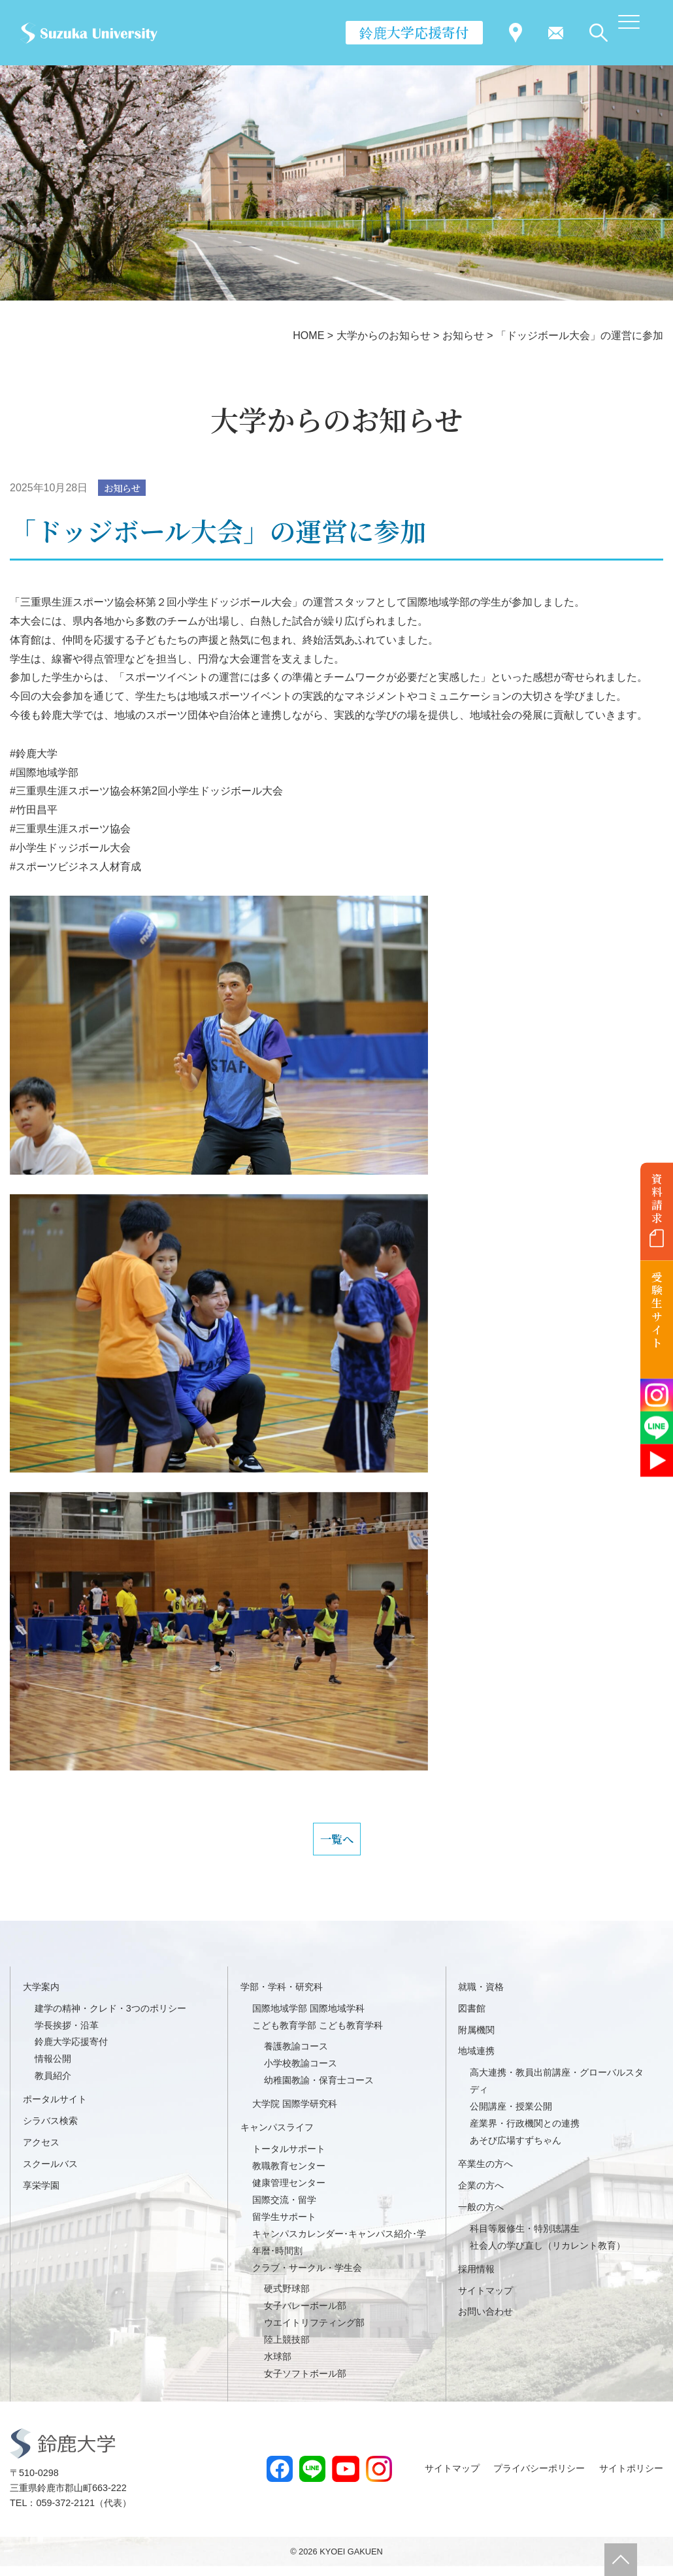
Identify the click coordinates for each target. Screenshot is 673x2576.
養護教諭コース (296, 2056)
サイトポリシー (631, 2478)
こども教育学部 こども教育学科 (317, 2035)
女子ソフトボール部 (305, 2383)
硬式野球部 (287, 2299)
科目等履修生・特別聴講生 (525, 2238)
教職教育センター (288, 2175)
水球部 (277, 2366)
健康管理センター (288, 2192)
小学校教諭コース (300, 2073)
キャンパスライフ (277, 2137)
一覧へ (336, 1844)
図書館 (471, 2018)
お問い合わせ (485, 2322)
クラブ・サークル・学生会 (307, 2277)
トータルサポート (288, 2158)
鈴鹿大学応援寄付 (414, 32)
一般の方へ (481, 2216)
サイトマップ (485, 2300)
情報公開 (53, 2068)
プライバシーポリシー (539, 2478)
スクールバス (50, 2173)
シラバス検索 (50, 2130)
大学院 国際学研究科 (294, 2113)
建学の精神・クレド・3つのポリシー (110, 2018)
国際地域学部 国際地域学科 (308, 2018)
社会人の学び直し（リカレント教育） (547, 2255)
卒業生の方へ (485, 2173)
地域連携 (476, 2061)
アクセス (41, 2152)
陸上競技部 (287, 2349)
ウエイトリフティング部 (314, 2332)
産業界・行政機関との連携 (525, 2133)
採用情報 (476, 2279)
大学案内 (41, 1996)
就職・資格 (481, 1996)
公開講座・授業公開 (511, 2116)
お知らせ (125, 488)
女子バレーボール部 (305, 2315)
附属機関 (476, 2039)
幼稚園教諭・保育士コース (319, 2090)
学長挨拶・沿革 (67, 2035)
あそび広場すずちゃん (515, 2150)
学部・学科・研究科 (281, 1996)
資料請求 (657, 1198)
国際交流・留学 (284, 2209)
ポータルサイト (55, 2109)
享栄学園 (41, 2195)
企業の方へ (481, 2195)
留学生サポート (284, 2226)
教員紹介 (53, 2085)
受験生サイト (657, 1310)
